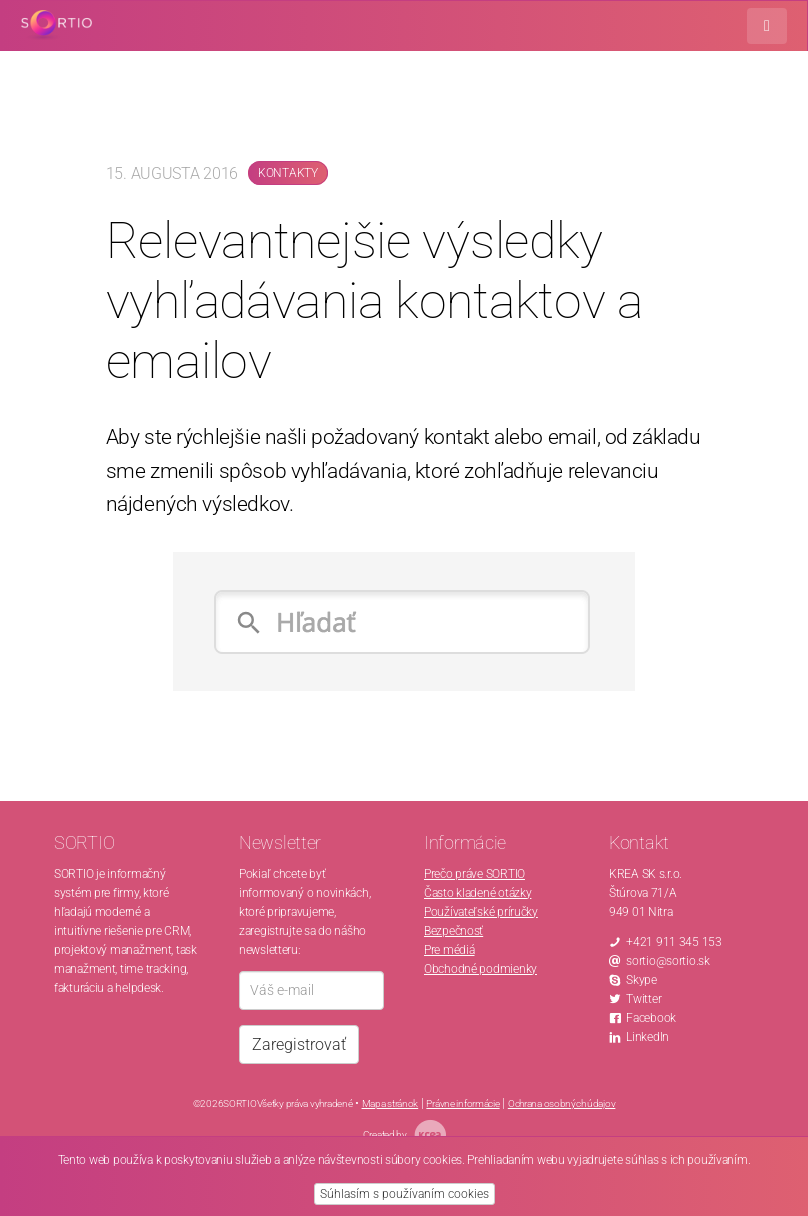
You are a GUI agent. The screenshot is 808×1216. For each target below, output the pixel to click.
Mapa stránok (390, 1103)
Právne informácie (462, 1103)
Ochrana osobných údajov (562, 1103)
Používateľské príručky (481, 912)
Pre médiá (449, 950)
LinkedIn (647, 1037)
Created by (404, 1134)
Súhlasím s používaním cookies (404, 1194)
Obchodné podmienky (480, 969)
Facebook (651, 1018)
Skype (641, 980)
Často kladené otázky (477, 893)
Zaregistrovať (299, 1044)
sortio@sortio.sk (668, 961)
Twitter (643, 999)
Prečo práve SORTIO (474, 874)
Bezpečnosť (453, 931)
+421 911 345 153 (674, 942)
